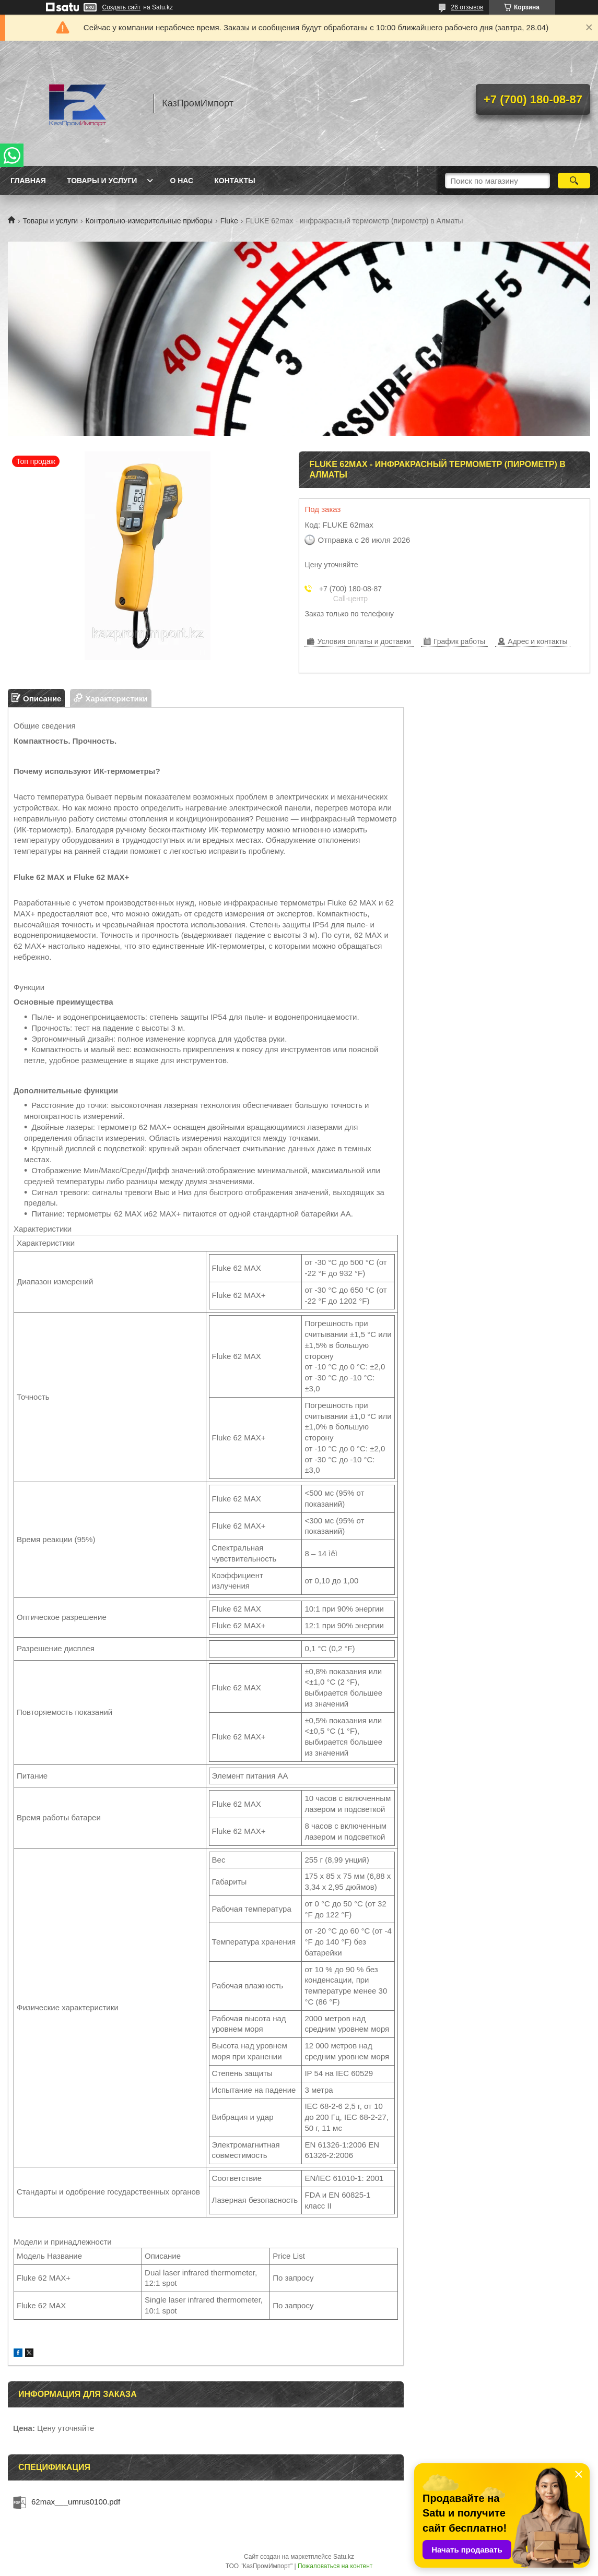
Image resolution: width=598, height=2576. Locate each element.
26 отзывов (467, 7)
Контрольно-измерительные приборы (149, 221)
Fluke (229, 221)
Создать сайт (121, 7)
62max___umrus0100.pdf (75, 2501)
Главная (28, 180)
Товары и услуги (102, 180)
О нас (181, 180)
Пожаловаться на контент (335, 2566)
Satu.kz (343, 2556)
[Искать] (574, 180)
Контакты (234, 180)
